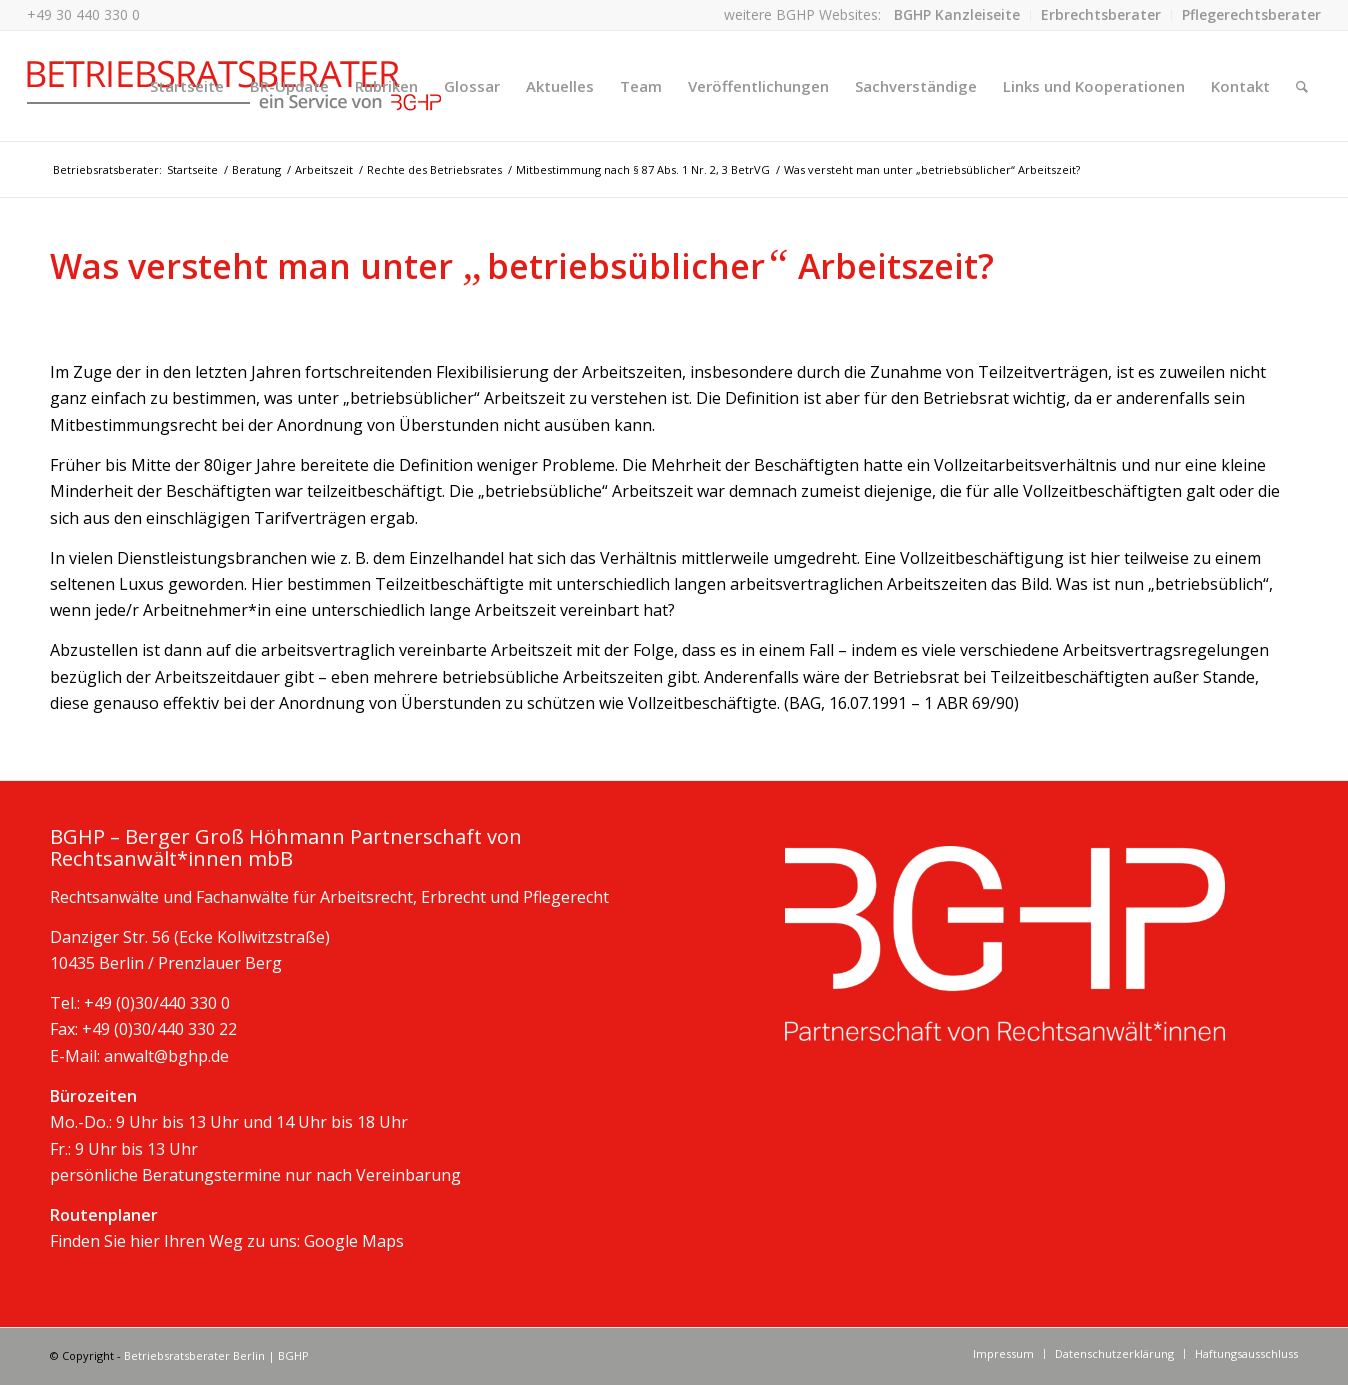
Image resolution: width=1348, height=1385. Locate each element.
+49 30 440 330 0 (83, 14)
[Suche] (1302, 86)
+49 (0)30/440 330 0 (157, 1003)
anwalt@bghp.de (166, 1056)
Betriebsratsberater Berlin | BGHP (216, 1355)
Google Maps (354, 1241)
